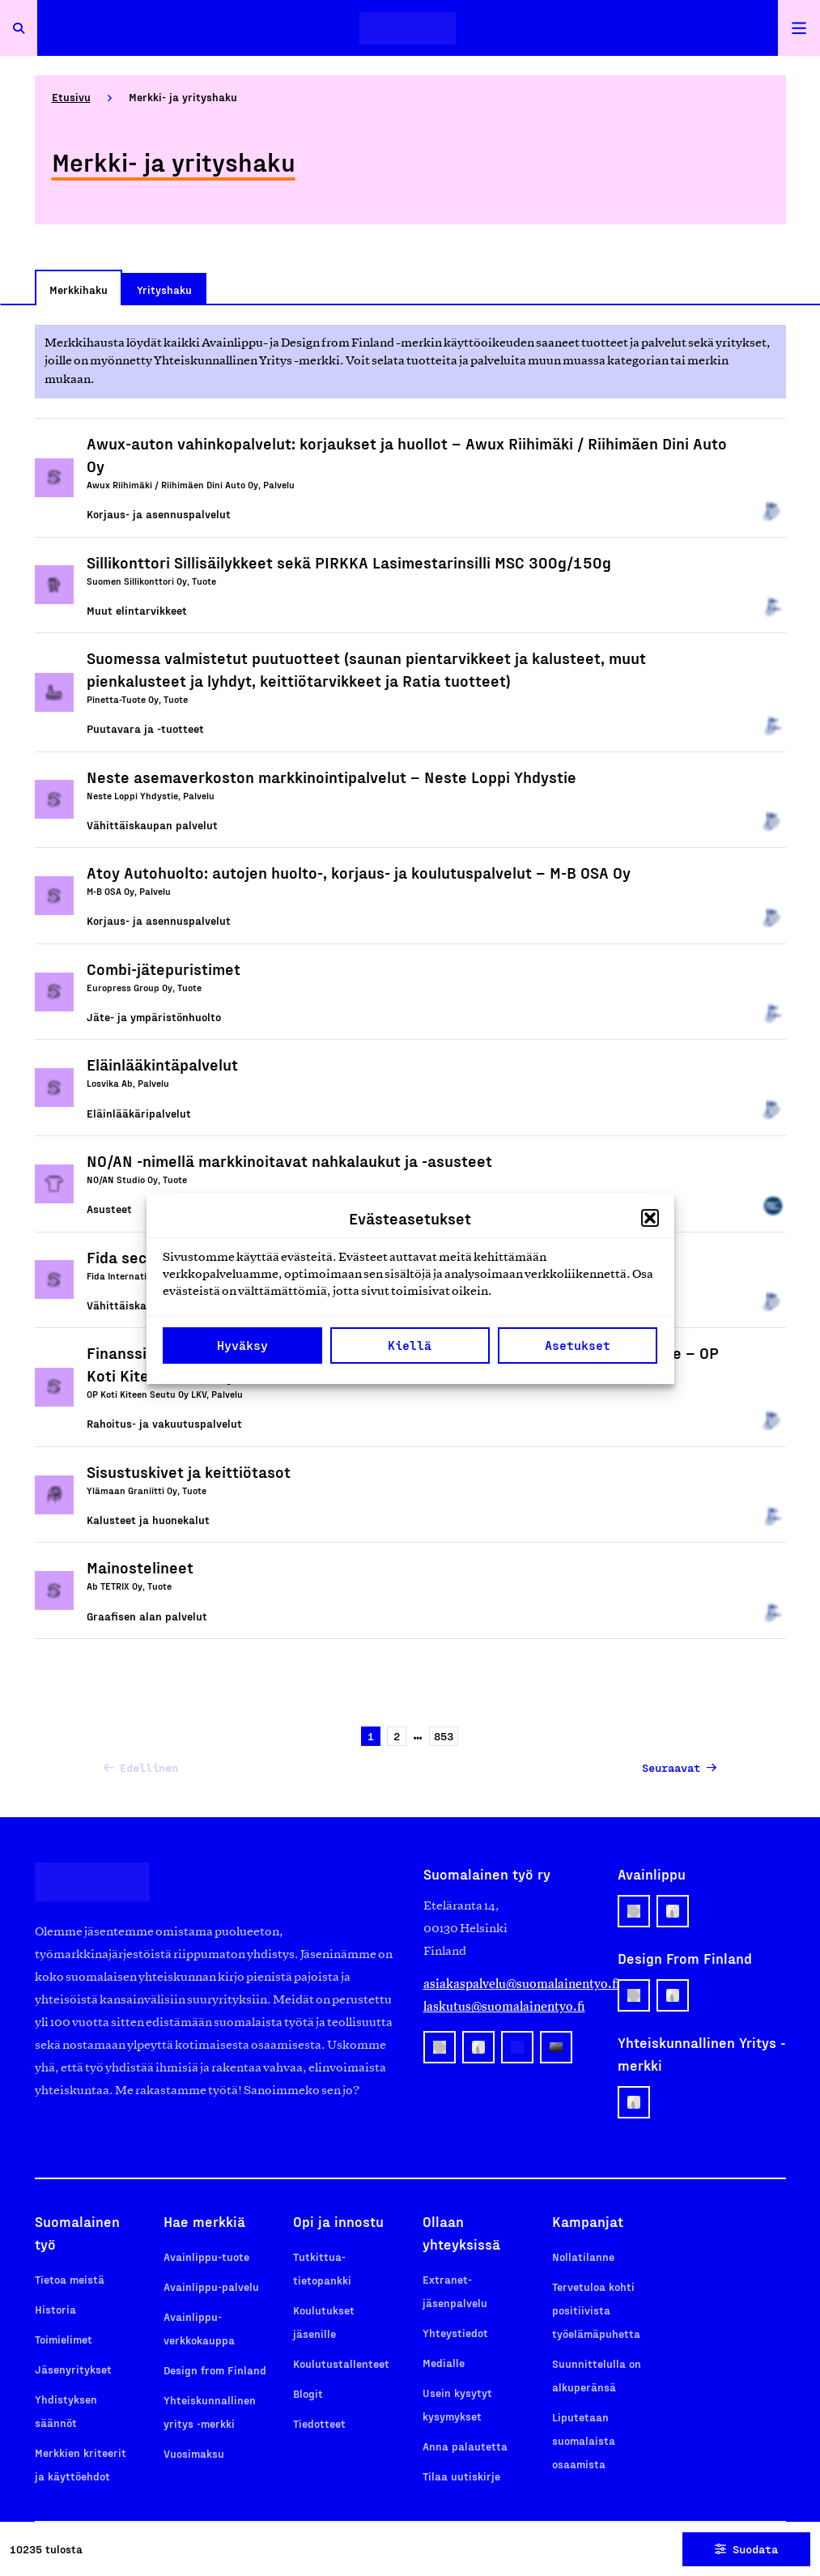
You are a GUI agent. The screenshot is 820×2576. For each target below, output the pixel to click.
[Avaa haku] (18, 28)
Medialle (444, 2362)
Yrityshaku (164, 289)
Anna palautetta (465, 2446)
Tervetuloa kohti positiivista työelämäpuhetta (596, 2310)
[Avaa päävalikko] (799, 28)
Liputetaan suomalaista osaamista (583, 2440)
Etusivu (71, 97)
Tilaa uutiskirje (461, 2476)
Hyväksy (242, 1345)
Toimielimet (63, 2339)
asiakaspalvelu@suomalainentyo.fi (507, 1983)
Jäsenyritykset (73, 2369)
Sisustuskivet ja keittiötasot (189, 1471)
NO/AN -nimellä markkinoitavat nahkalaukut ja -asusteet (289, 1160)
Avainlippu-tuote (206, 2256)
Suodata (746, 2549)
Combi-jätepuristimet (163, 968)
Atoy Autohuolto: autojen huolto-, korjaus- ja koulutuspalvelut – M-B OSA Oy (359, 872)
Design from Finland (215, 2370)
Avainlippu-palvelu (211, 2286)
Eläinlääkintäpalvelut (162, 1064)
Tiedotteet (319, 2423)
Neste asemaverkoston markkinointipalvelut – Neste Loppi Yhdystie (331, 776)
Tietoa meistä (69, 2279)
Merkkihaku (78, 289)
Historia (55, 2309)
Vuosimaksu (194, 2453)
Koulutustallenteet (341, 2363)
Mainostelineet (140, 1567)
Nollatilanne (583, 2256)
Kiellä (409, 1345)
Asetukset (577, 1345)
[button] (650, 1218)
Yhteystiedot (455, 2333)
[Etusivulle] (407, 28)
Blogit (308, 2393)
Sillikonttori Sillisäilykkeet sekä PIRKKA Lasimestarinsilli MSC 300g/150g (349, 562)
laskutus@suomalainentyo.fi (504, 2006)
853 (441, 1737)
